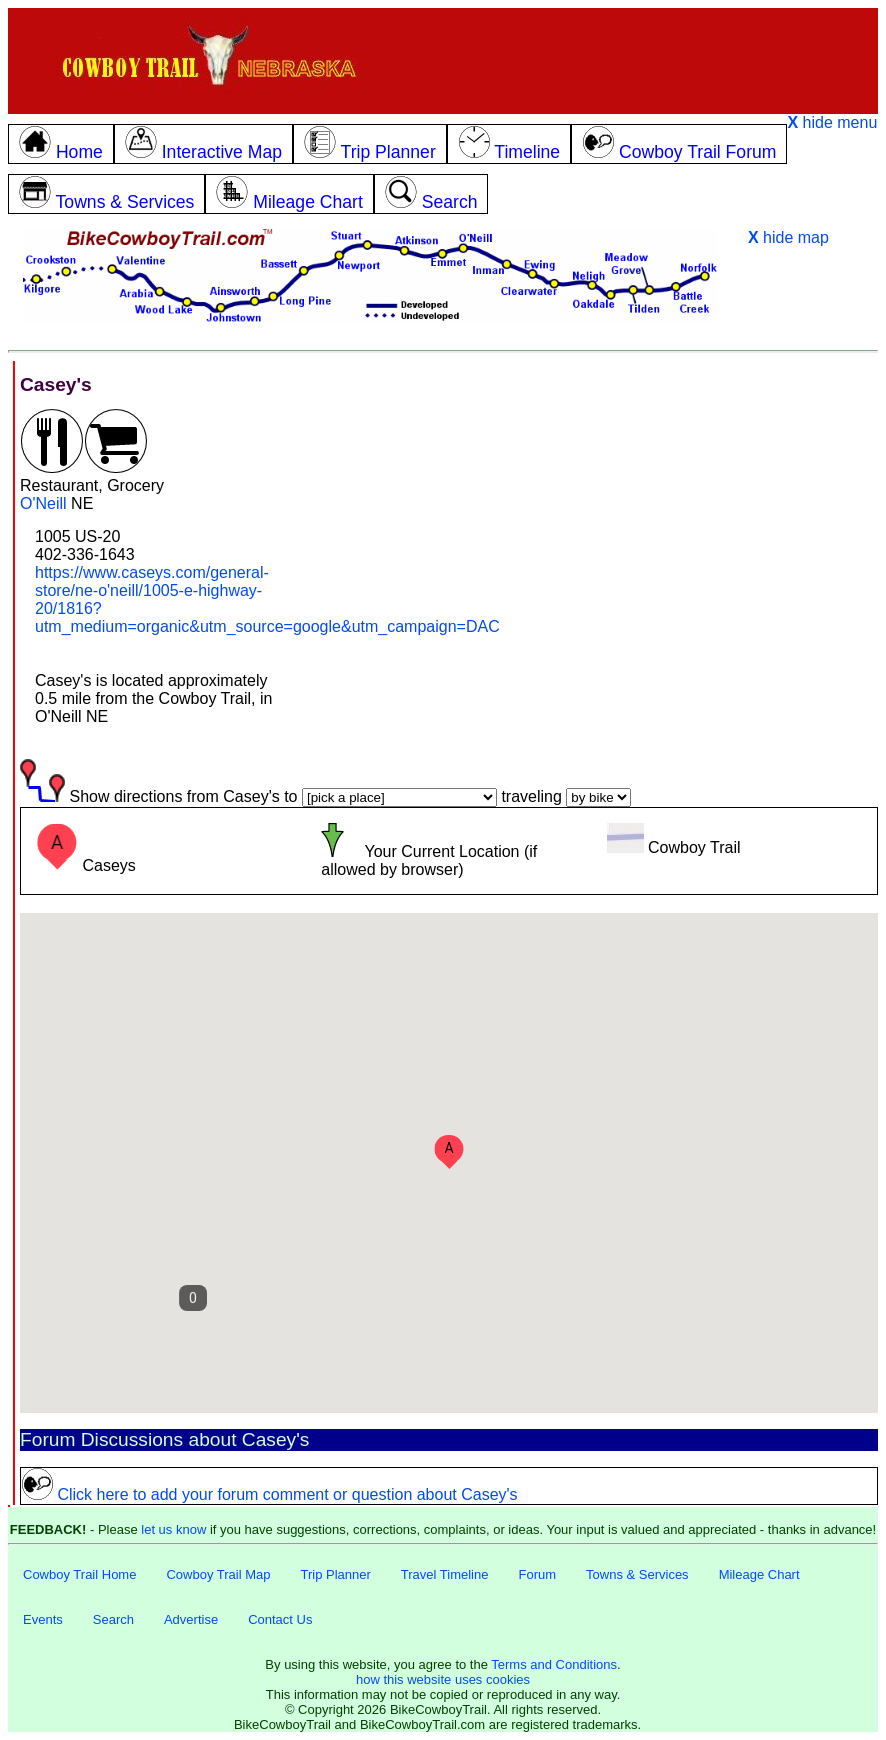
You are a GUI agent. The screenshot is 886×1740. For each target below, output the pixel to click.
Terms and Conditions (554, 1664)
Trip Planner (335, 1574)
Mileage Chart (759, 1574)
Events (43, 1619)
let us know (173, 1529)
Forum (537, 1574)
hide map (788, 237)
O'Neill (43, 503)
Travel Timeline (445, 1574)
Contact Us (280, 1619)
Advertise (191, 1619)
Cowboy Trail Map (218, 1574)
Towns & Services (637, 1574)
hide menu (832, 122)
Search (113, 1619)
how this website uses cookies (443, 1679)
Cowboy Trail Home (79, 1574)
